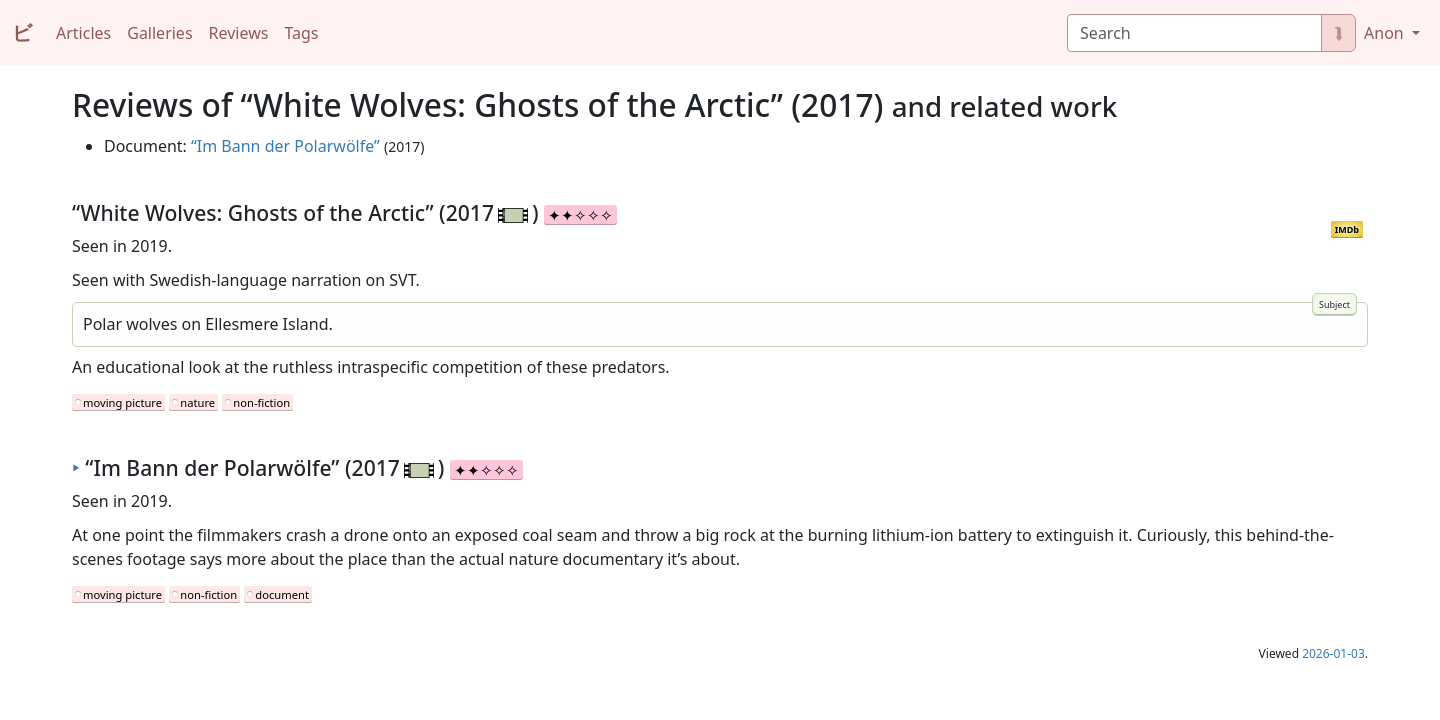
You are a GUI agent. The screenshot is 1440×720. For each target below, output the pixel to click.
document (282, 594)
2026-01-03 (1333, 653)
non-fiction (261, 402)
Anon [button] (1386, 33)
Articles (83, 33)
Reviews (239, 33)
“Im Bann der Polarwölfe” (285, 146)
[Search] (1194, 33)
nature (197, 402)
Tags (301, 33)
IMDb (1347, 229)
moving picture (122, 402)
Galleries (159, 33)
